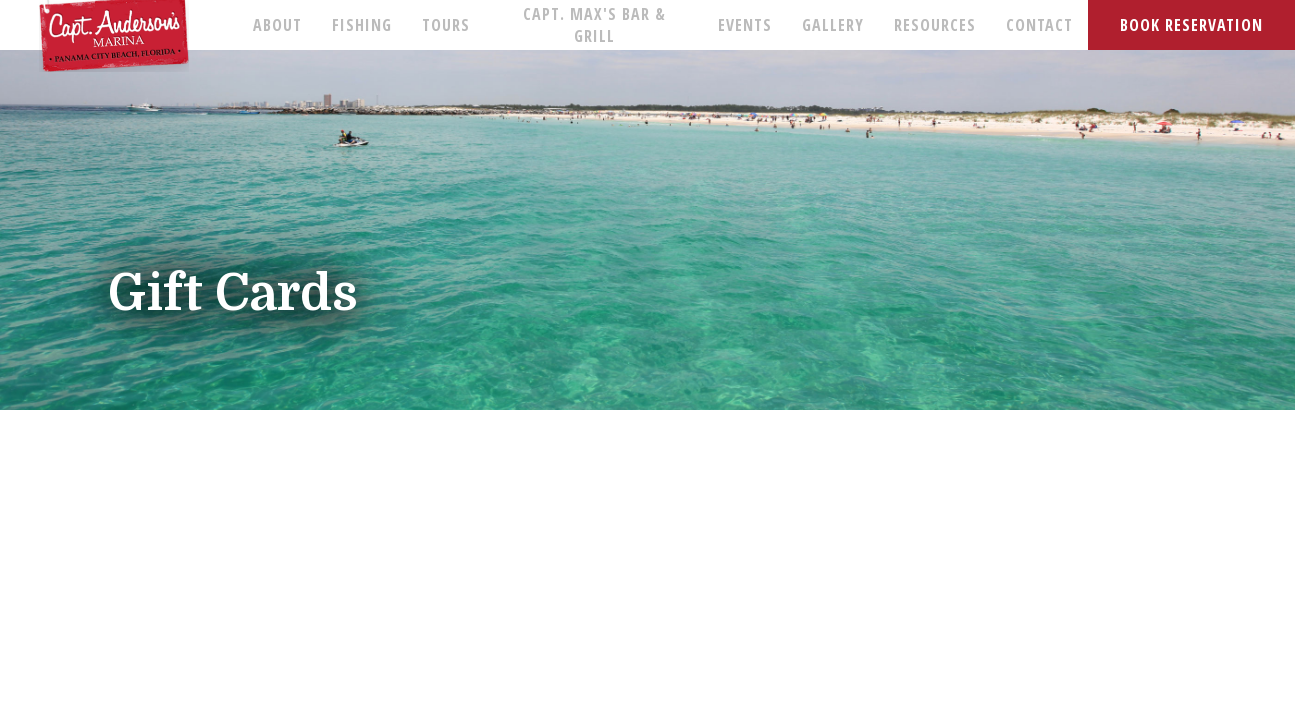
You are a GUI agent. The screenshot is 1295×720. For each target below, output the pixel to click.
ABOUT (277, 25)
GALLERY (833, 25)
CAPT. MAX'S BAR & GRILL (594, 25)
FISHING (362, 25)
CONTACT (1039, 25)
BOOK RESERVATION (1191, 25)
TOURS (446, 25)
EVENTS (745, 25)
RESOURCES (935, 25)
